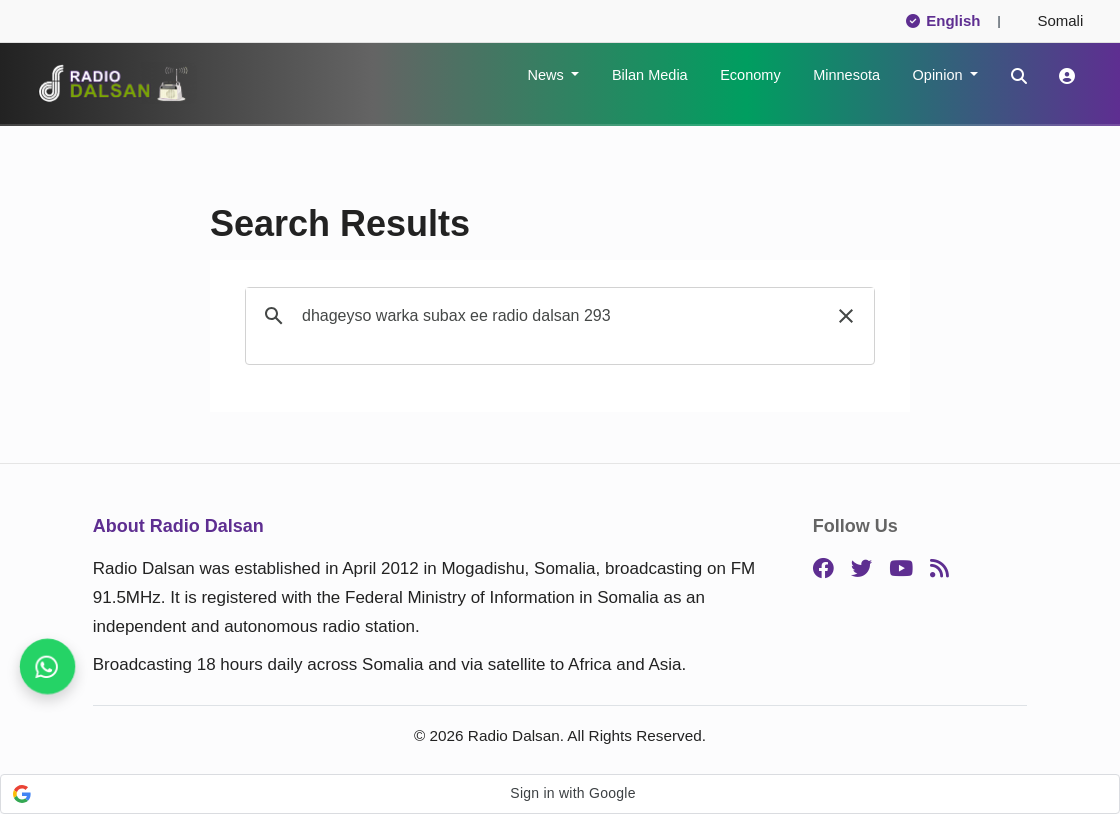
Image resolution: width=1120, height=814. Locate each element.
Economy (750, 75)
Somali (1052, 20)
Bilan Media (650, 75)
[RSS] (939, 569)
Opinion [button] (940, 75)
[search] (557, 316)
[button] (846, 316)
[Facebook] (823, 569)
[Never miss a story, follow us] (47, 666)
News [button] (547, 75)
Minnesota (846, 75)
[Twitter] (861, 569)
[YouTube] (901, 569)
